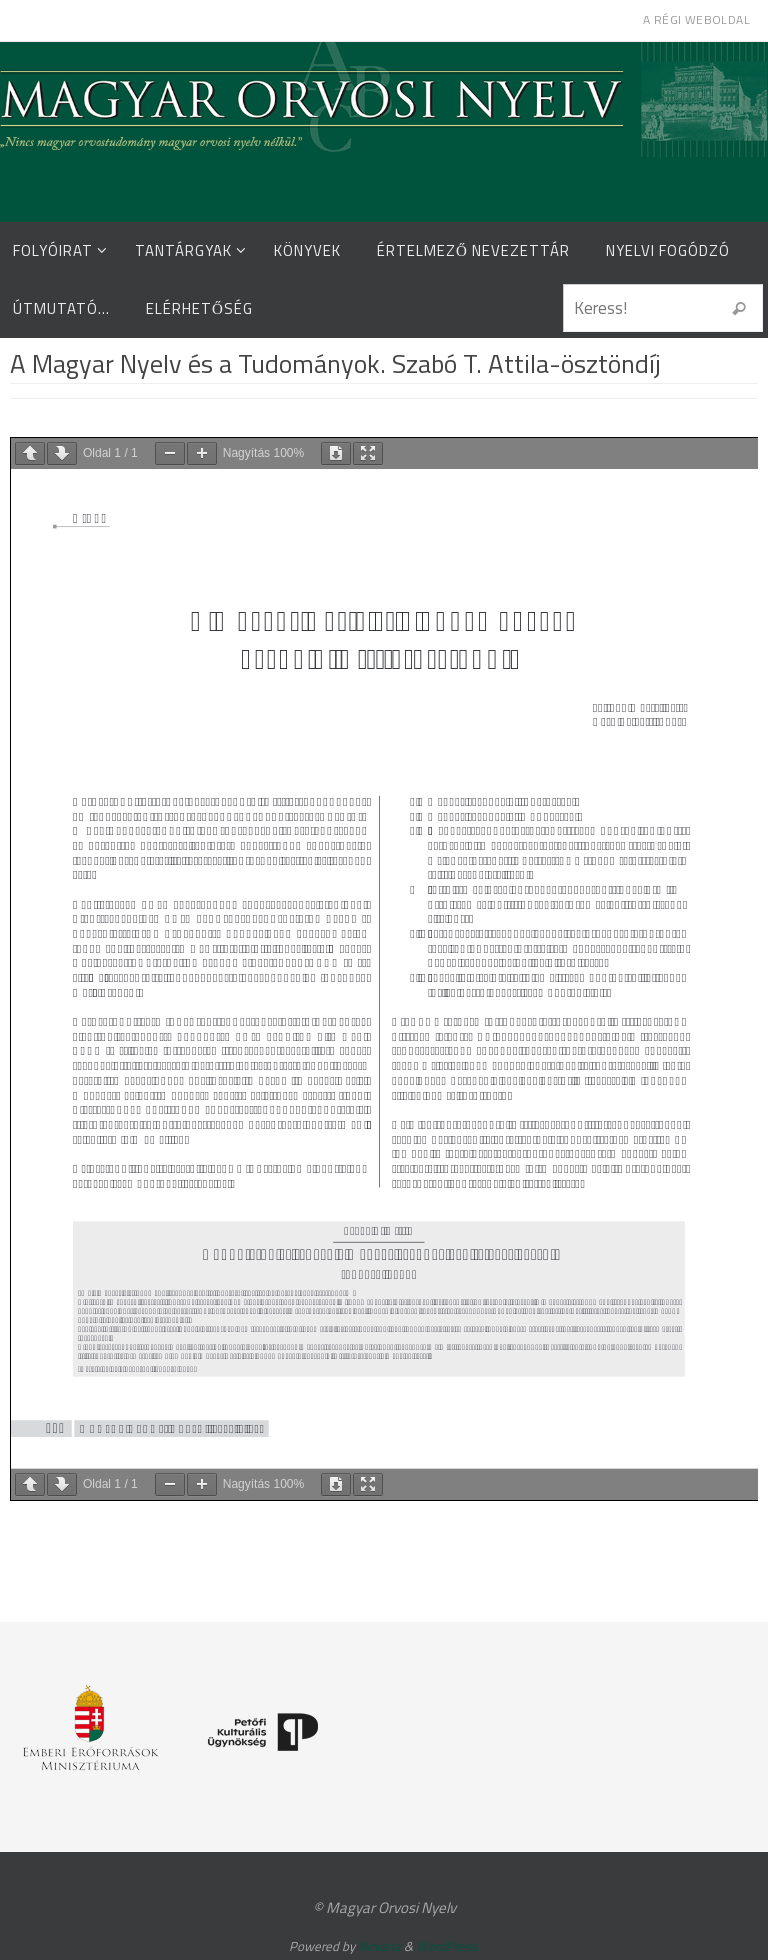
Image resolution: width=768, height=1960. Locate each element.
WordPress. (448, 1946)
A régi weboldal (696, 19)
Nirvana (379, 1946)
